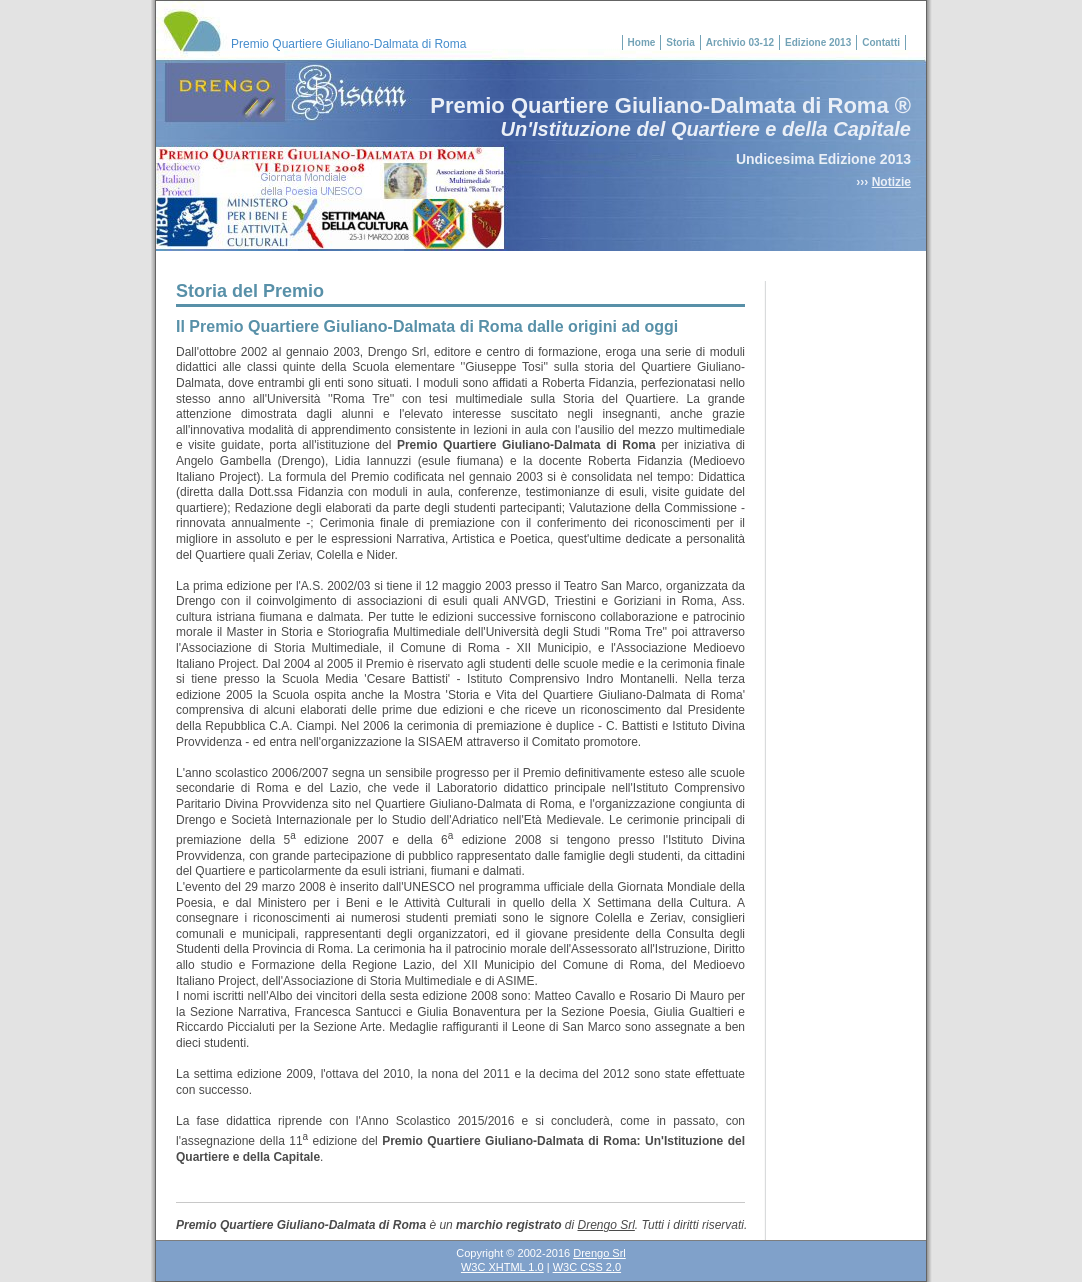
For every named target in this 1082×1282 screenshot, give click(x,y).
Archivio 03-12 (740, 42)
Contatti (881, 42)
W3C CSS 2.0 (587, 1267)
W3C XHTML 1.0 (502, 1267)
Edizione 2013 (818, 42)
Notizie (891, 182)
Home (642, 42)
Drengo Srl (605, 1225)
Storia (680, 42)
